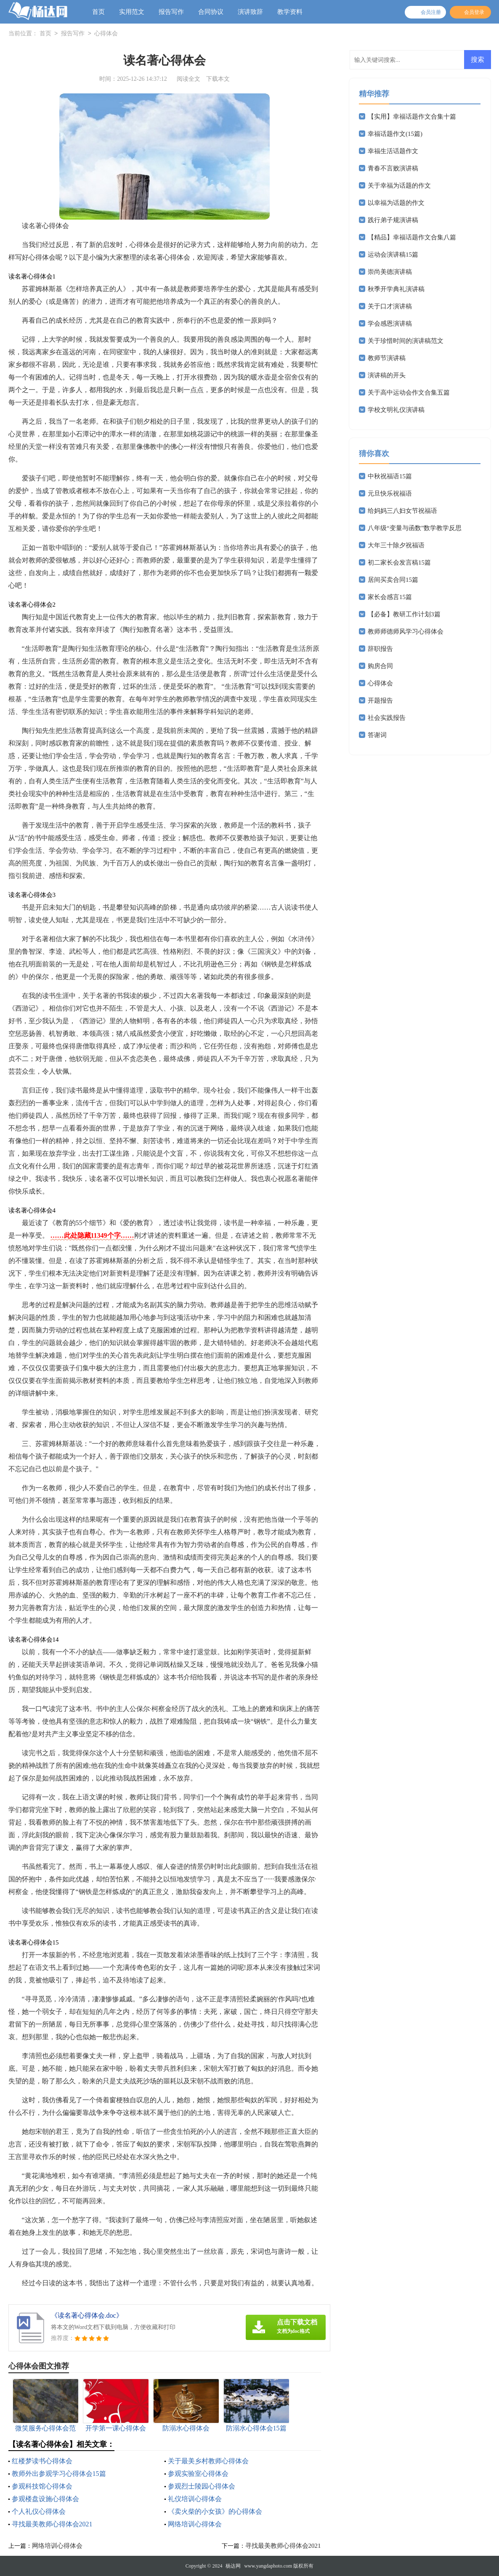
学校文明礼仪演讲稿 (396, 409)
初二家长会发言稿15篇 (399, 562)
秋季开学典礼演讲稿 (396, 289)
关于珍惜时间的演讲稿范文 (405, 340)
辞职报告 (380, 648)
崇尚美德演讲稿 (390, 271)
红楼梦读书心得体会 (42, 2461)
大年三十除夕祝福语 (396, 545)
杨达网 (233, 2566)
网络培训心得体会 (195, 2524)
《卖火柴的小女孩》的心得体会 (215, 2511)
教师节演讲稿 (387, 358)
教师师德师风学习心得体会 (405, 631)
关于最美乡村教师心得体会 (208, 2461)
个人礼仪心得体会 (39, 2511)
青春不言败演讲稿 (393, 168)
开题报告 (380, 700)
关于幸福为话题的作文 (399, 185)
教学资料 (290, 11)
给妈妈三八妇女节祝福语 (402, 510)
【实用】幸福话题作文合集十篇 (412, 116)
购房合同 (380, 666)
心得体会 (106, 34)
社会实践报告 (387, 717)
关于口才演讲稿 (390, 306)
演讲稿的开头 (387, 375)
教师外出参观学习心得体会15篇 (59, 2473)
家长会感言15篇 (390, 597)
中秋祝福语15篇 (390, 476)
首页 (98, 11)
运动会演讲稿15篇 (393, 254)
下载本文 (218, 79)
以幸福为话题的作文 (396, 202)
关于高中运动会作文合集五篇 (409, 392)
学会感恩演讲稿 (390, 323)
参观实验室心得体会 (198, 2473)
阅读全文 (188, 79)
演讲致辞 (250, 11)
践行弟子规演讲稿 (393, 220)
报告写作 (171, 11)
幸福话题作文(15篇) (395, 133)
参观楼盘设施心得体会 (45, 2498)
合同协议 (210, 11)
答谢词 (377, 735)
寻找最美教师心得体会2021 (52, 2524)
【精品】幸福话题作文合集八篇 (412, 237)
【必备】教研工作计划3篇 (404, 614)
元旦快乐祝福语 (390, 493)
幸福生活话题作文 (393, 151)
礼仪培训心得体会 (195, 2498)
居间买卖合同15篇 (393, 579)
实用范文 (131, 11)
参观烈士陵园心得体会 (201, 2486)
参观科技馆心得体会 (42, 2486)
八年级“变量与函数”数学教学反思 (415, 528)
